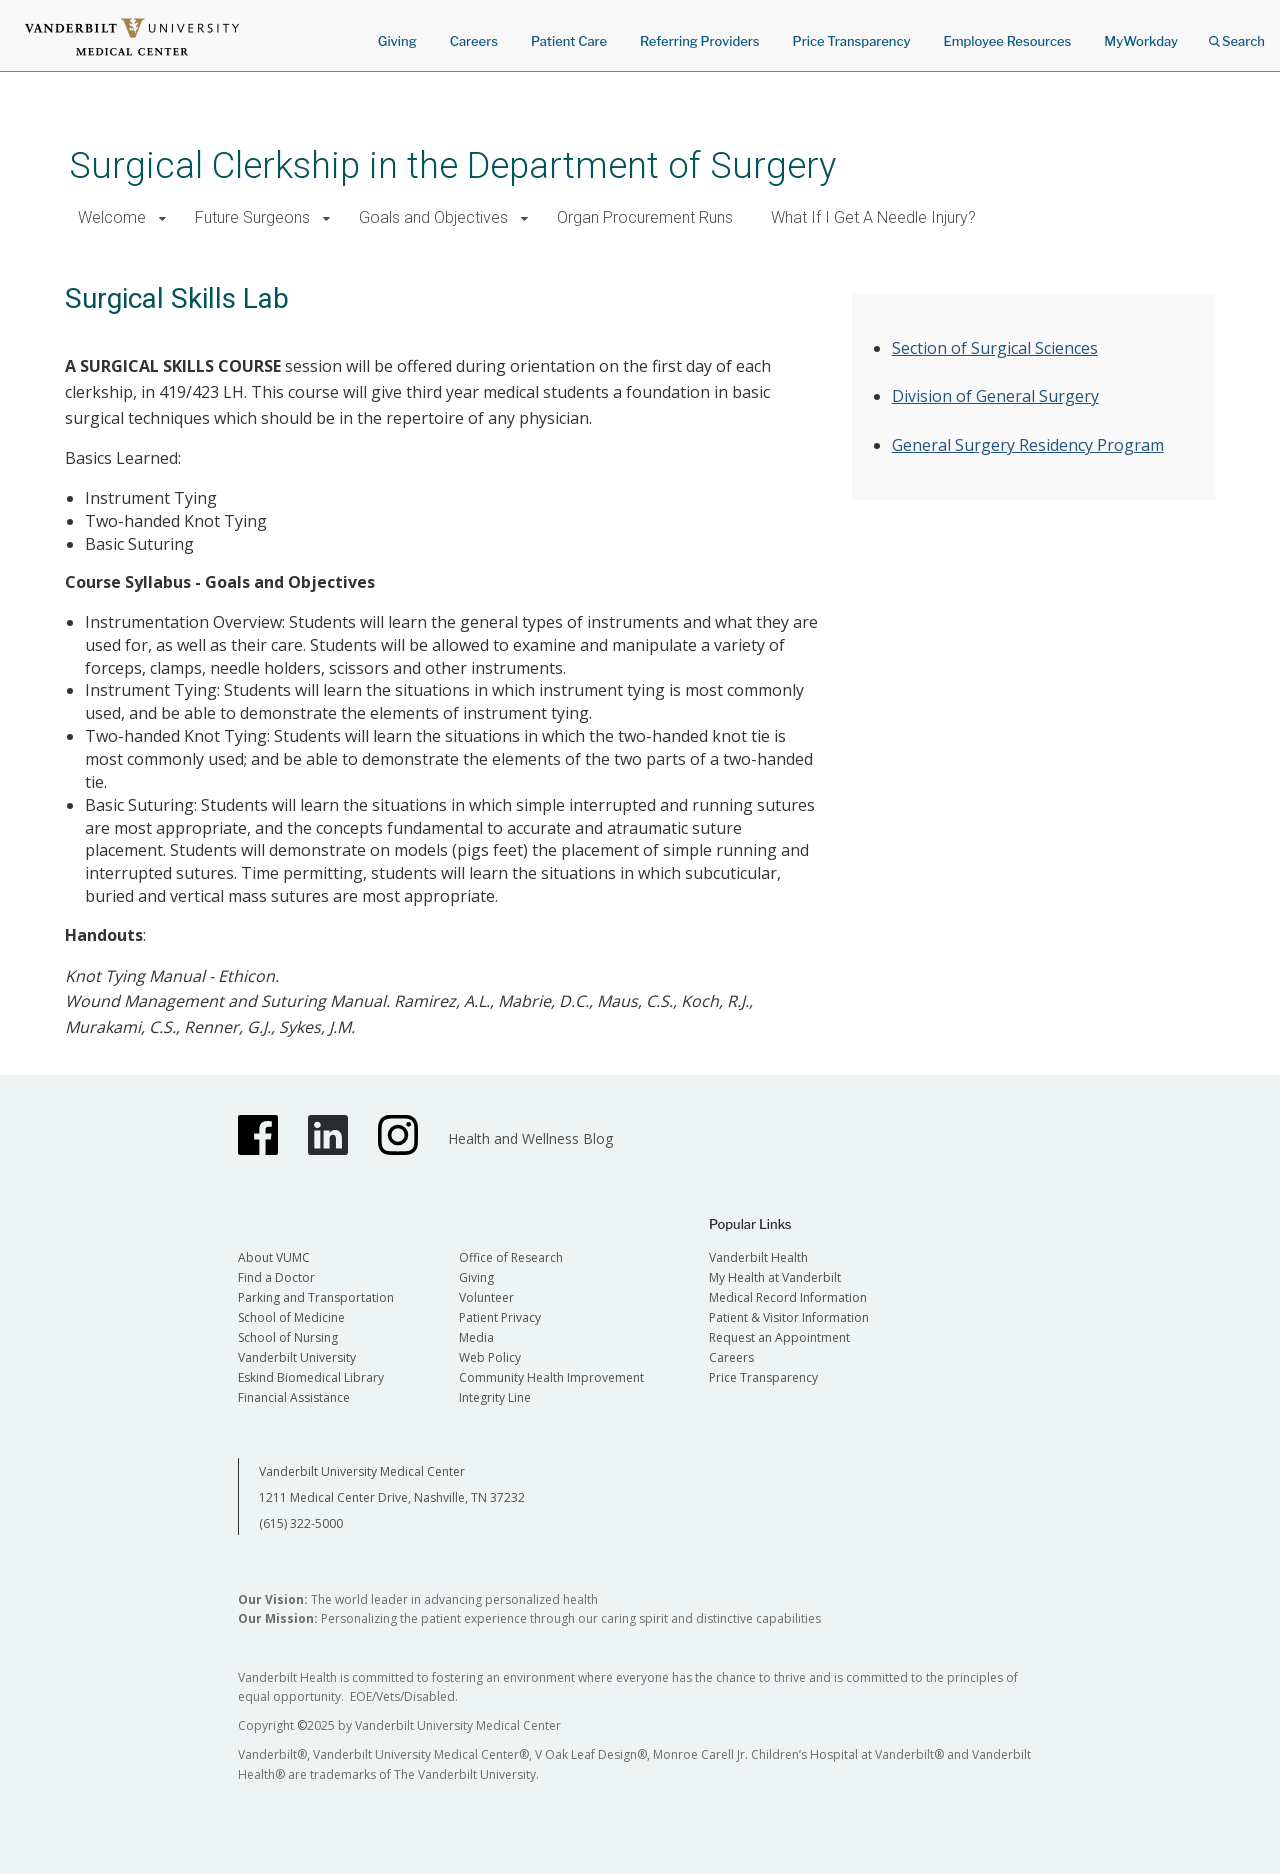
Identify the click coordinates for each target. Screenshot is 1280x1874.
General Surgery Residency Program (1028, 445)
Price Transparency (852, 41)
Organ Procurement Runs (645, 217)
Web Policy (490, 1357)
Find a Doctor (276, 1277)
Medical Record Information (788, 1297)
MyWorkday (1141, 41)
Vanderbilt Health (758, 1257)
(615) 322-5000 (301, 1523)
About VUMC (274, 1257)
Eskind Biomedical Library (311, 1377)
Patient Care (569, 41)
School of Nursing (288, 1337)
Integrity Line (495, 1397)
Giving (397, 41)
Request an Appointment (779, 1337)
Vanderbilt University (297, 1357)
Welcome (112, 217)
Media (476, 1337)
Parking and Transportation (316, 1297)
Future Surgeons (252, 217)
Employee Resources (1007, 41)
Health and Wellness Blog (530, 1138)
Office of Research (511, 1257)
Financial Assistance (294, 1397)
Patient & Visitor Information (789, 1317)
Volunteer (486, 1297)
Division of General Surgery (995, 396)
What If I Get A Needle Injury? (873, 217)
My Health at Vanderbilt (775, 1277)
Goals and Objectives (433, 217)
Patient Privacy (500, 1317)
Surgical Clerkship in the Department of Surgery (452, 165)
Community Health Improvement (551, 1377)
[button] (162, 218)
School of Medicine (291, 1317)
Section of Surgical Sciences (995, 348)
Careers (474, 41)
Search (1237, 34)
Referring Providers (699, 41)
